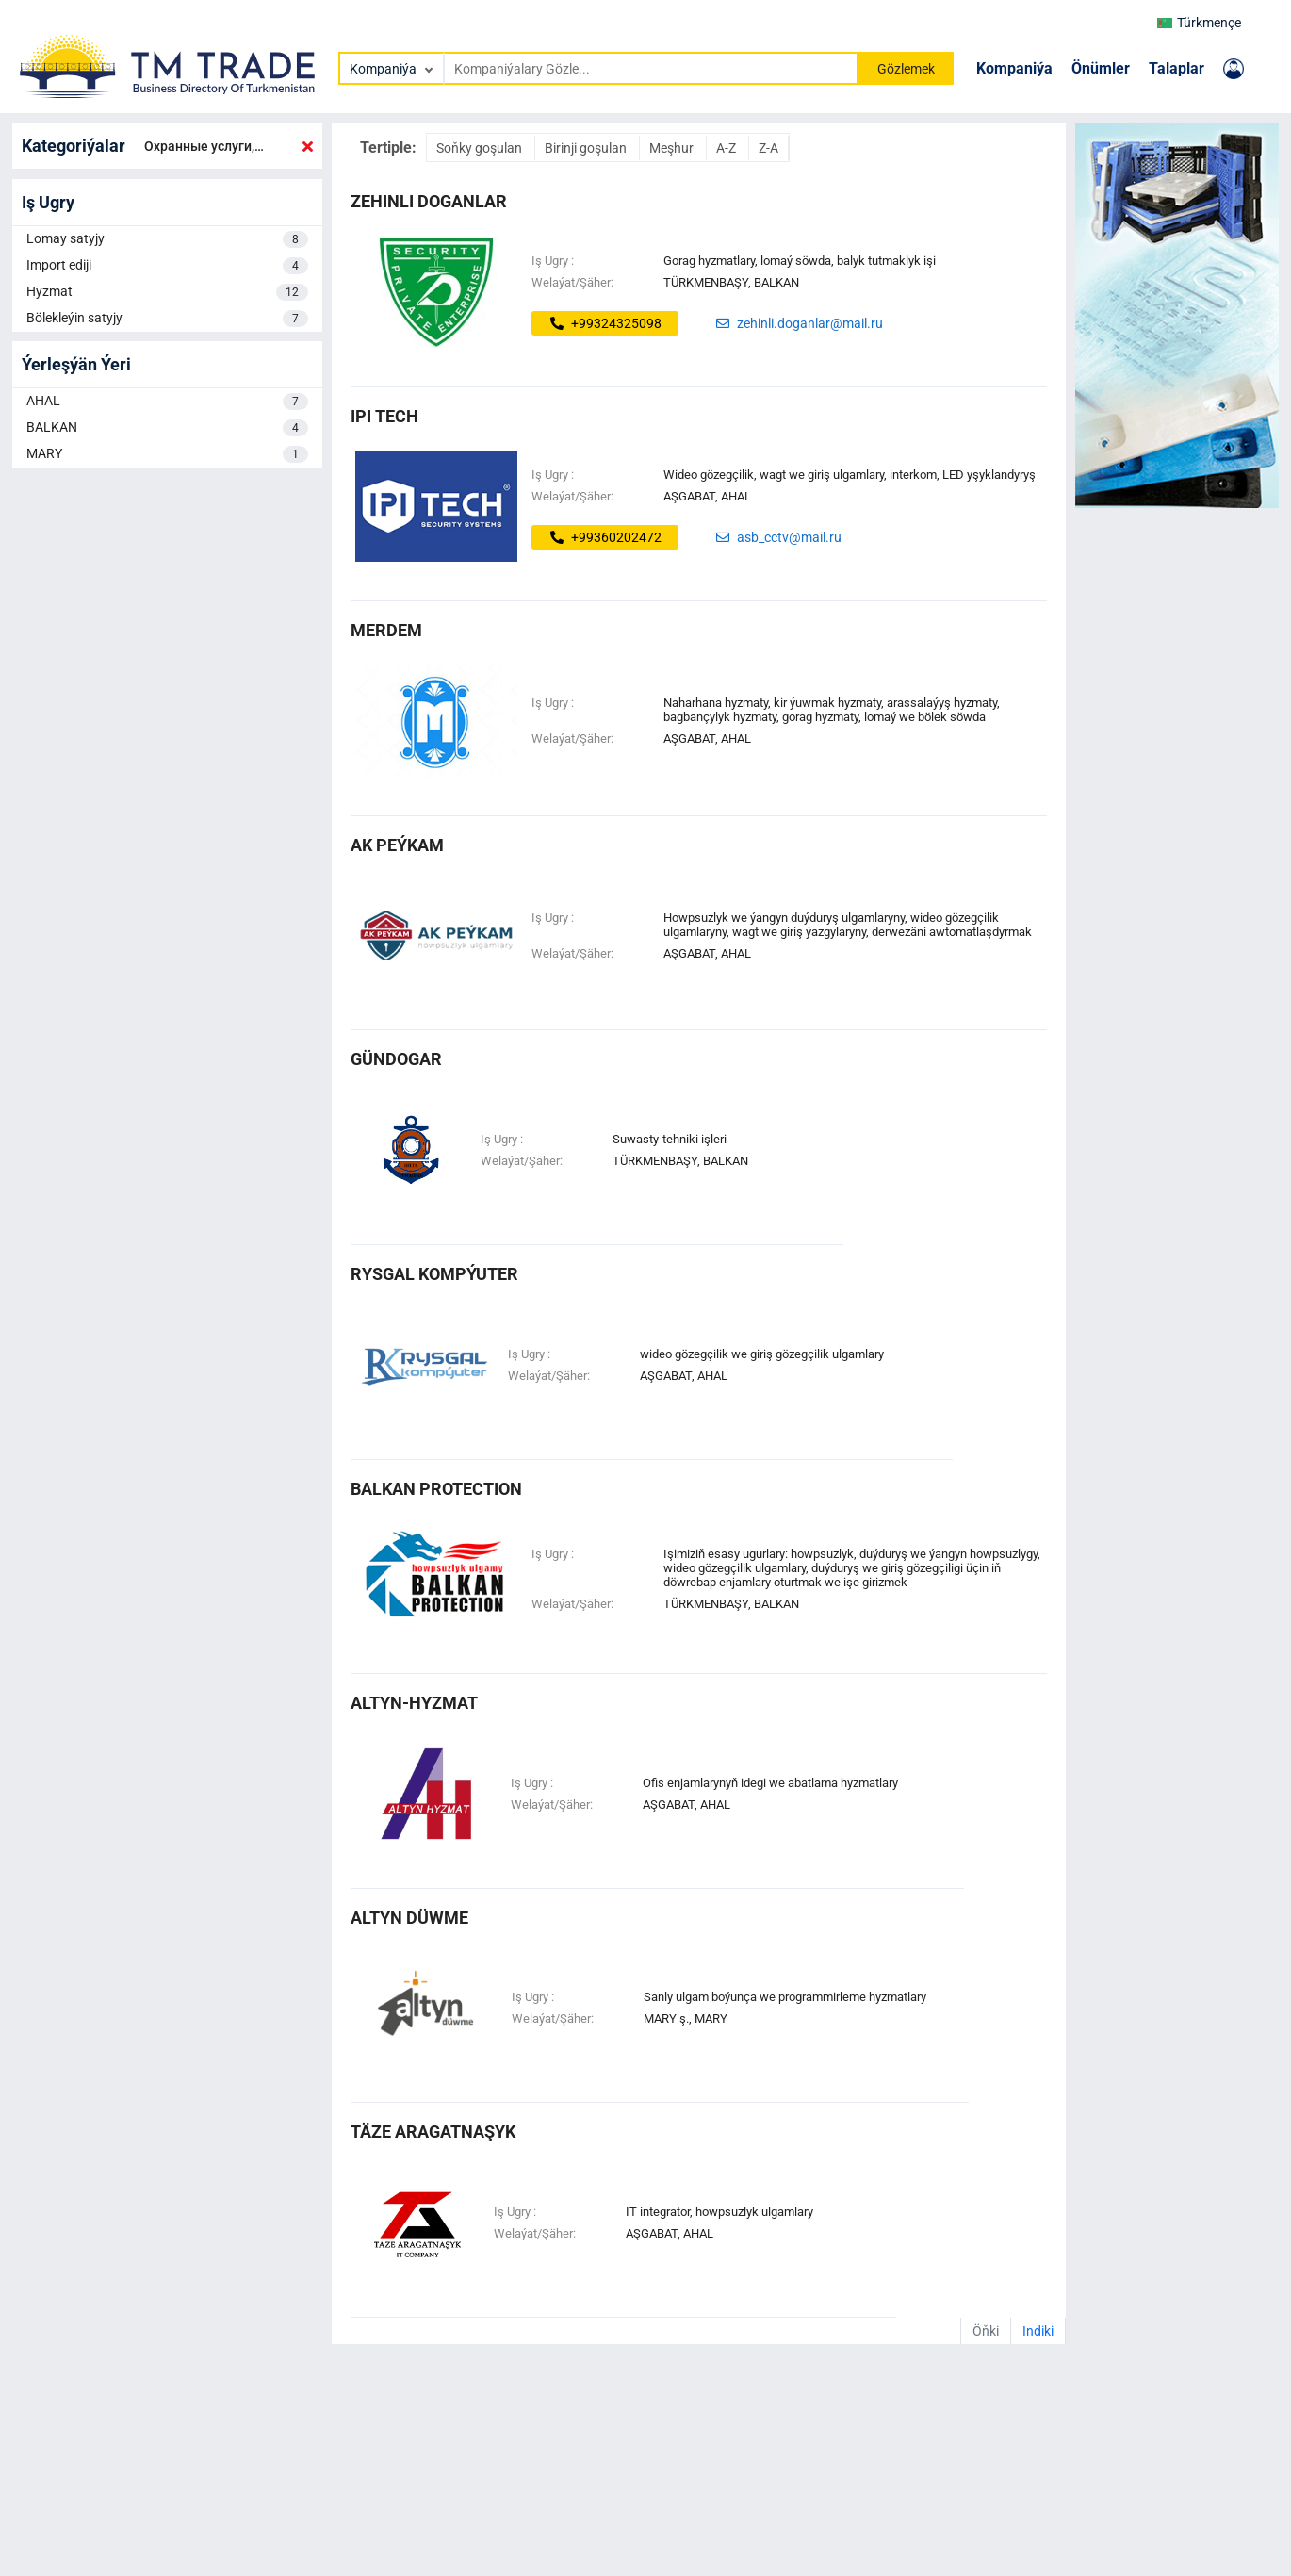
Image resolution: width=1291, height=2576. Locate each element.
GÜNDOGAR (396, 1059)
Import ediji (167, 265)
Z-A (768, 148)
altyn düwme (409, 1918)
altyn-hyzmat (414, 1703)
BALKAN (167, 427)
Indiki (1038, 2330)
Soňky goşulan (480, 148)
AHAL (167, 401)
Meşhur (672, 148)
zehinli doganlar (429, 201)
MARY (167, 454)
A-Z (727, 148)
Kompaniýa (1014, 68)
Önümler (1100, 68)
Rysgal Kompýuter (434, 1274)
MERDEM (386, 630)
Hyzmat (167, 292)
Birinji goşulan (587, 148)
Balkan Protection (436, 1489)
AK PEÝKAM (397, 845)
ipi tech (384, 416)
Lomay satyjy (167, 239)
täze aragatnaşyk (433, 2131)
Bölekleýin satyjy (167, 318)
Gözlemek (906, 68)
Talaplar (1176, 68)
